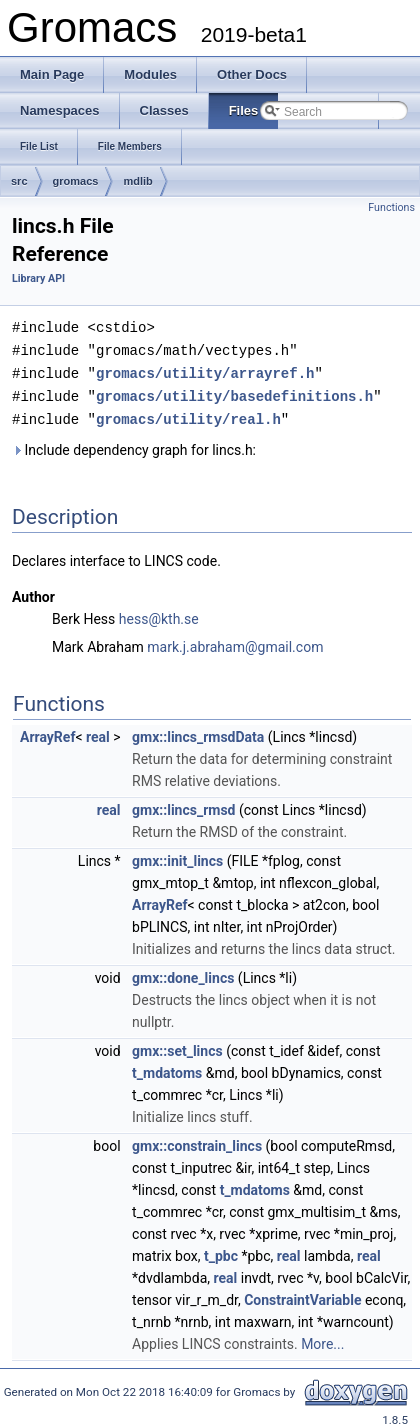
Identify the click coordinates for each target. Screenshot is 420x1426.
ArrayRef (47, 732)
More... (322, 1339)
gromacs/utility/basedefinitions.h (234, 392)
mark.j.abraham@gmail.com (235, 642)
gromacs (76, 181)
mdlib (137, 181)
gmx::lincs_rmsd (183, 805)
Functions (391, 207)
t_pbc (221, 1251)
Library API (38, 278)
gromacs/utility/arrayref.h (205, 370)
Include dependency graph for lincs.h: (134, 445)
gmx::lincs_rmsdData (198, 732)
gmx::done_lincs (183, 973)
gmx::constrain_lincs (197, 1141)
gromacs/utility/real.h (188, 414)
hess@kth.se (159, 614)
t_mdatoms (167, 1068)
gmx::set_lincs (177, 1046)
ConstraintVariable (302, 1295)
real (98, 732)
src (19, 181)
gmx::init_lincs (177, 856)
